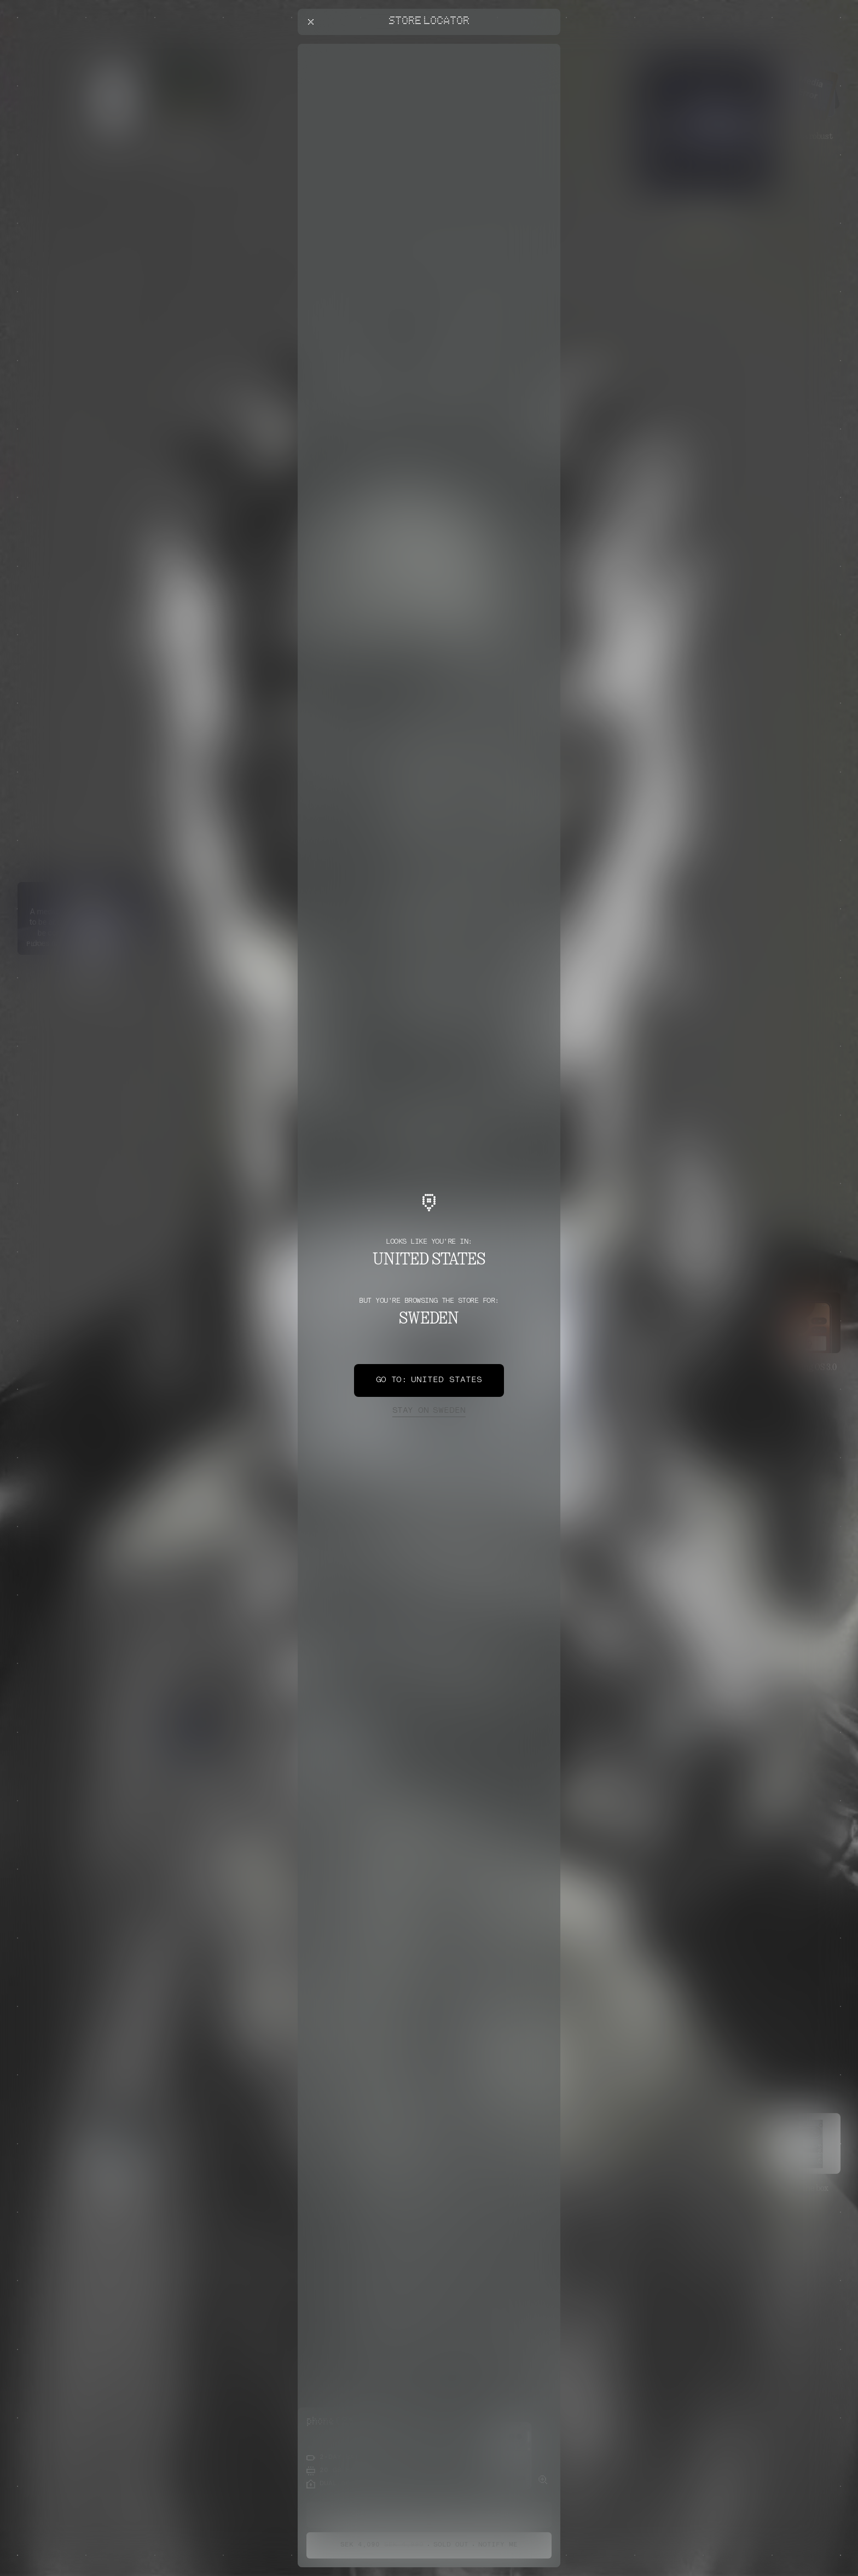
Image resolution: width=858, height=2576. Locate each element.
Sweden (429, 1411)
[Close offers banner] (547, 46)
